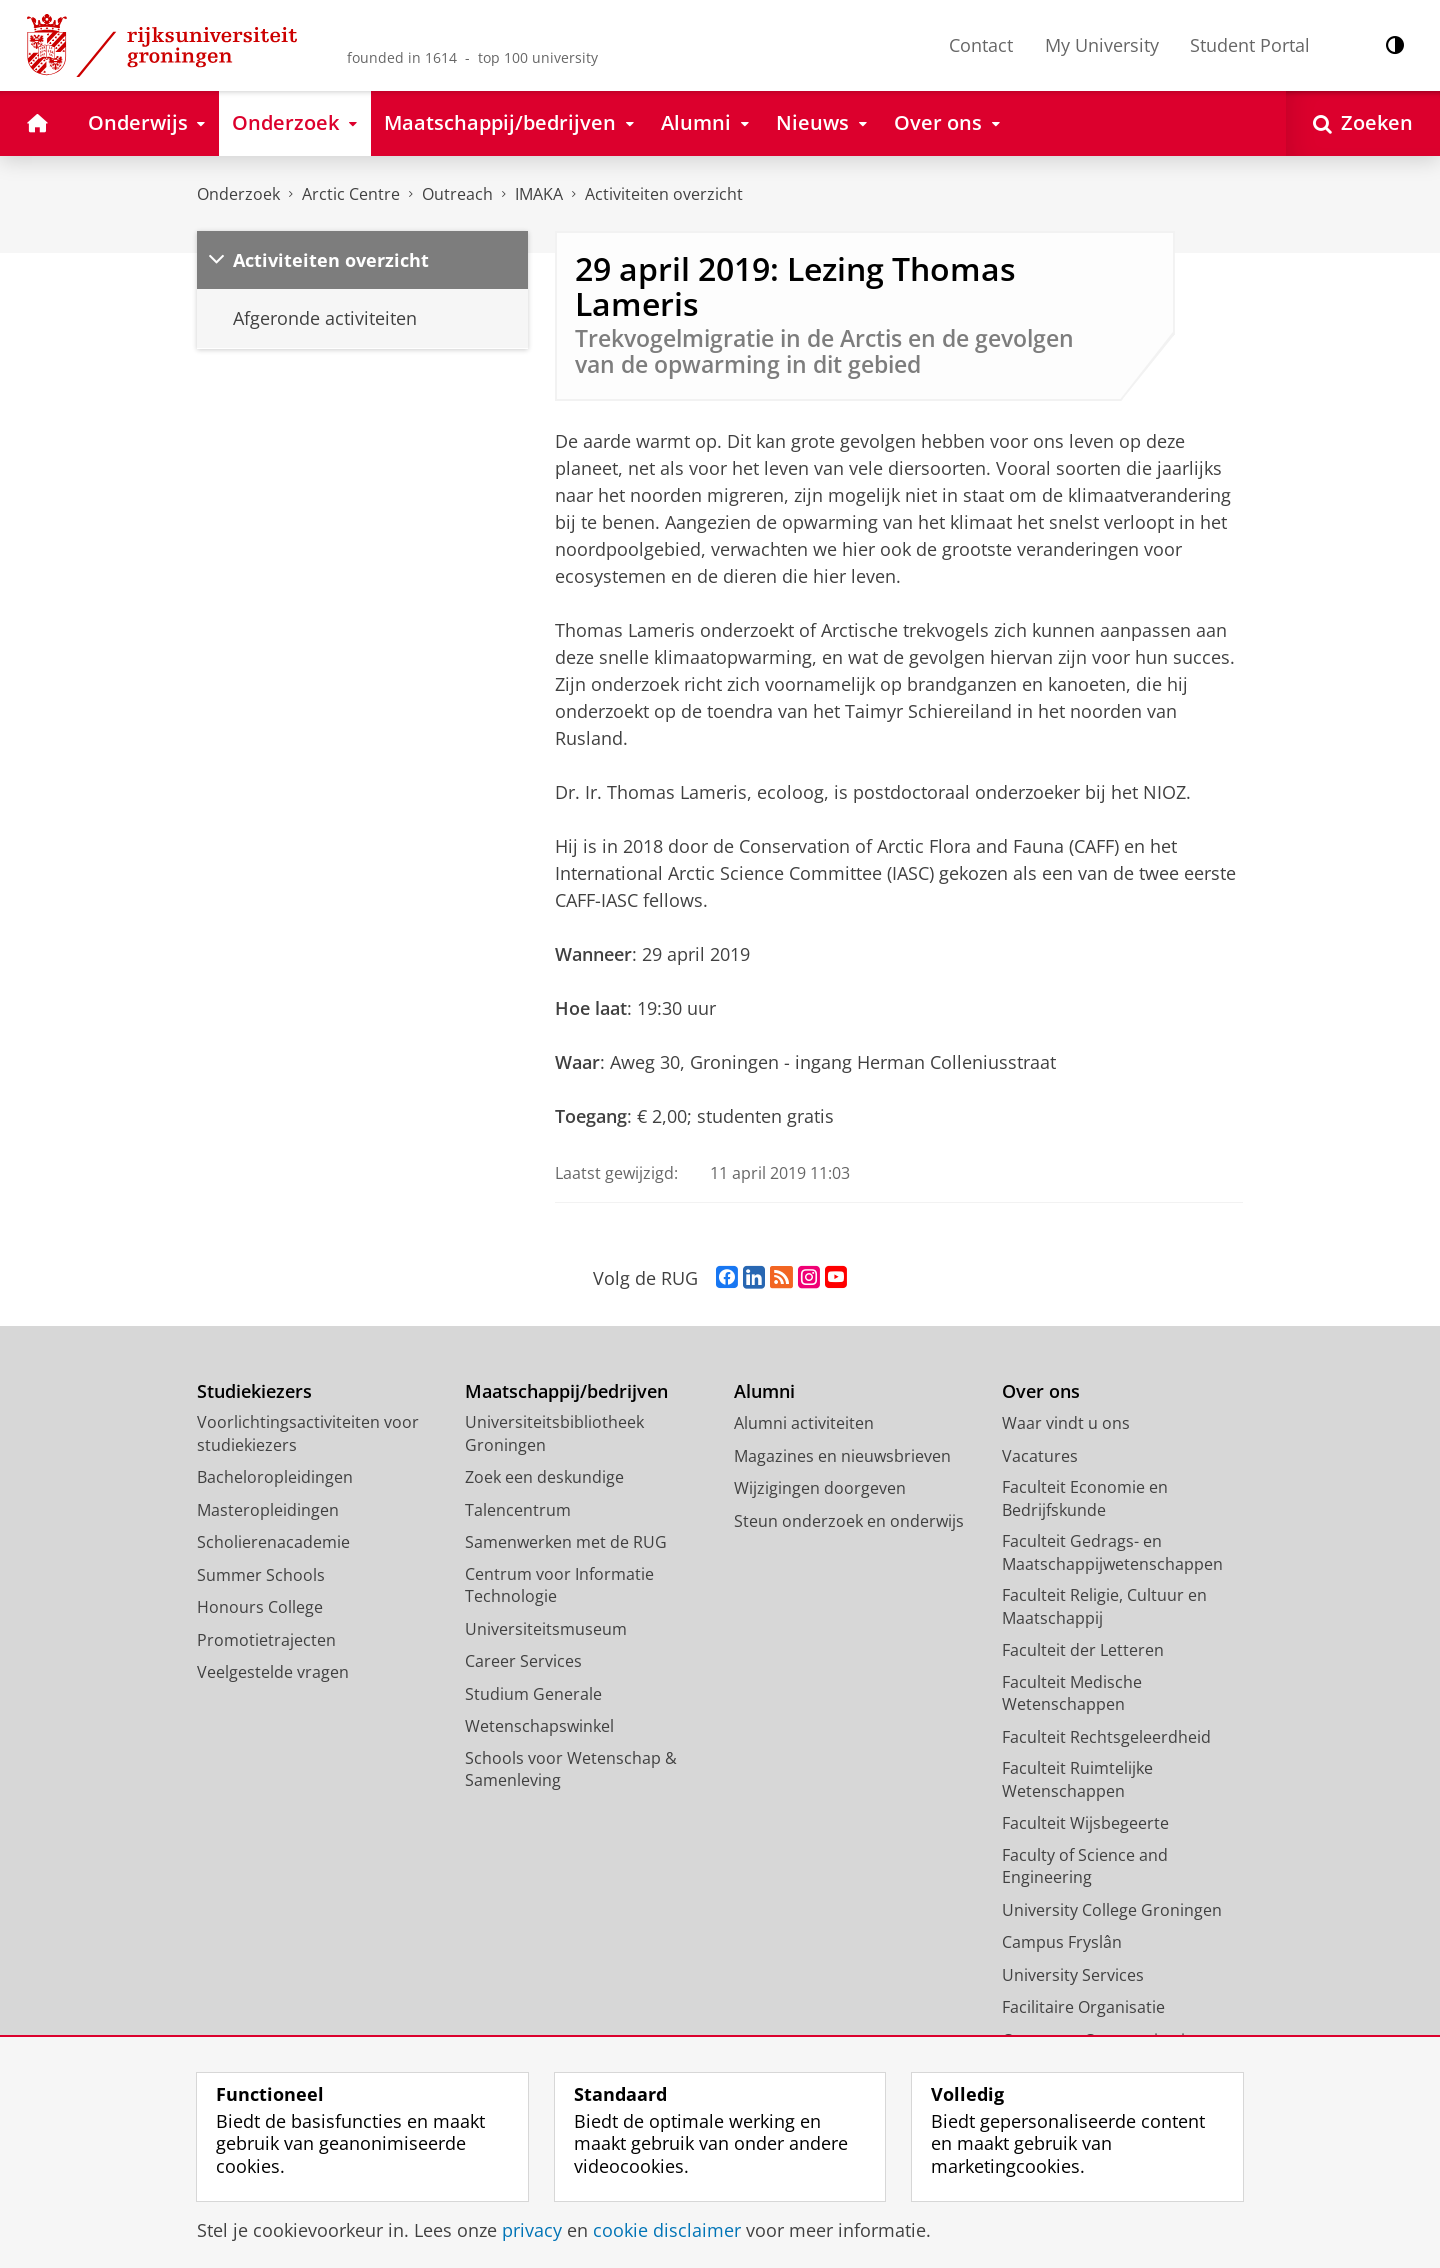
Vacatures (1040, 1456)
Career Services (523, 1661)
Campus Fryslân (1062, 1942)
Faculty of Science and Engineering (1085, 1866)
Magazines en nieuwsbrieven (842, 1456)
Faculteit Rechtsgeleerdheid (1106, 1737)
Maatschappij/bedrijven (566, 1391)
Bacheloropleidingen (275, 1477)
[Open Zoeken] (1363, 123)
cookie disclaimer (667, 2230)
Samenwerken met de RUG (566, 1542)
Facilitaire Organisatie (1083, 2007)
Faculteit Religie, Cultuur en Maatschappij (1104, 1606)
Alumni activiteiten (804, 1423)
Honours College (260, 1607)
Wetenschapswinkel (539, 1726)
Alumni (764, 1391)
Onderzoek (238, 194)
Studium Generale (533, 1694)
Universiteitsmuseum (546, 1629)
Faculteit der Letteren (1083, 1650)
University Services (1073, 1975)
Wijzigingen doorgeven (820, 1488)
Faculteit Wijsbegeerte (1085, 1823)
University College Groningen (1112, 1910)
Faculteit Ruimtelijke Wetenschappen (1077, 1779)
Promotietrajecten (266, 1640)
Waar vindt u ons (1066, 1423)
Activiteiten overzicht (664, 194)
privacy (532, 2230)
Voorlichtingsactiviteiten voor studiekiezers (308, 1433)
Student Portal (1250, 45)
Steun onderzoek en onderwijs (849, 1521)
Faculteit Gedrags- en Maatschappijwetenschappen (1112, 1552)
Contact (981, 45)
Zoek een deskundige (544, 1477)
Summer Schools (261, 1575)
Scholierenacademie (273, 1542)
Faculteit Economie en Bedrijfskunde (1085, 1498)
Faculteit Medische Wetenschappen (1072, 1693)
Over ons (1041, 1391)
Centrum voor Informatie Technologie (559, 1585)
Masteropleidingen (268, 1510)
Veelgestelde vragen (273, 1672)
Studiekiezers (254, 1391)
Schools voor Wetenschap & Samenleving (571, 1769)
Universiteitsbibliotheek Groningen (554, 1433)
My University (1102, 45)
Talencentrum (518, 1510)
